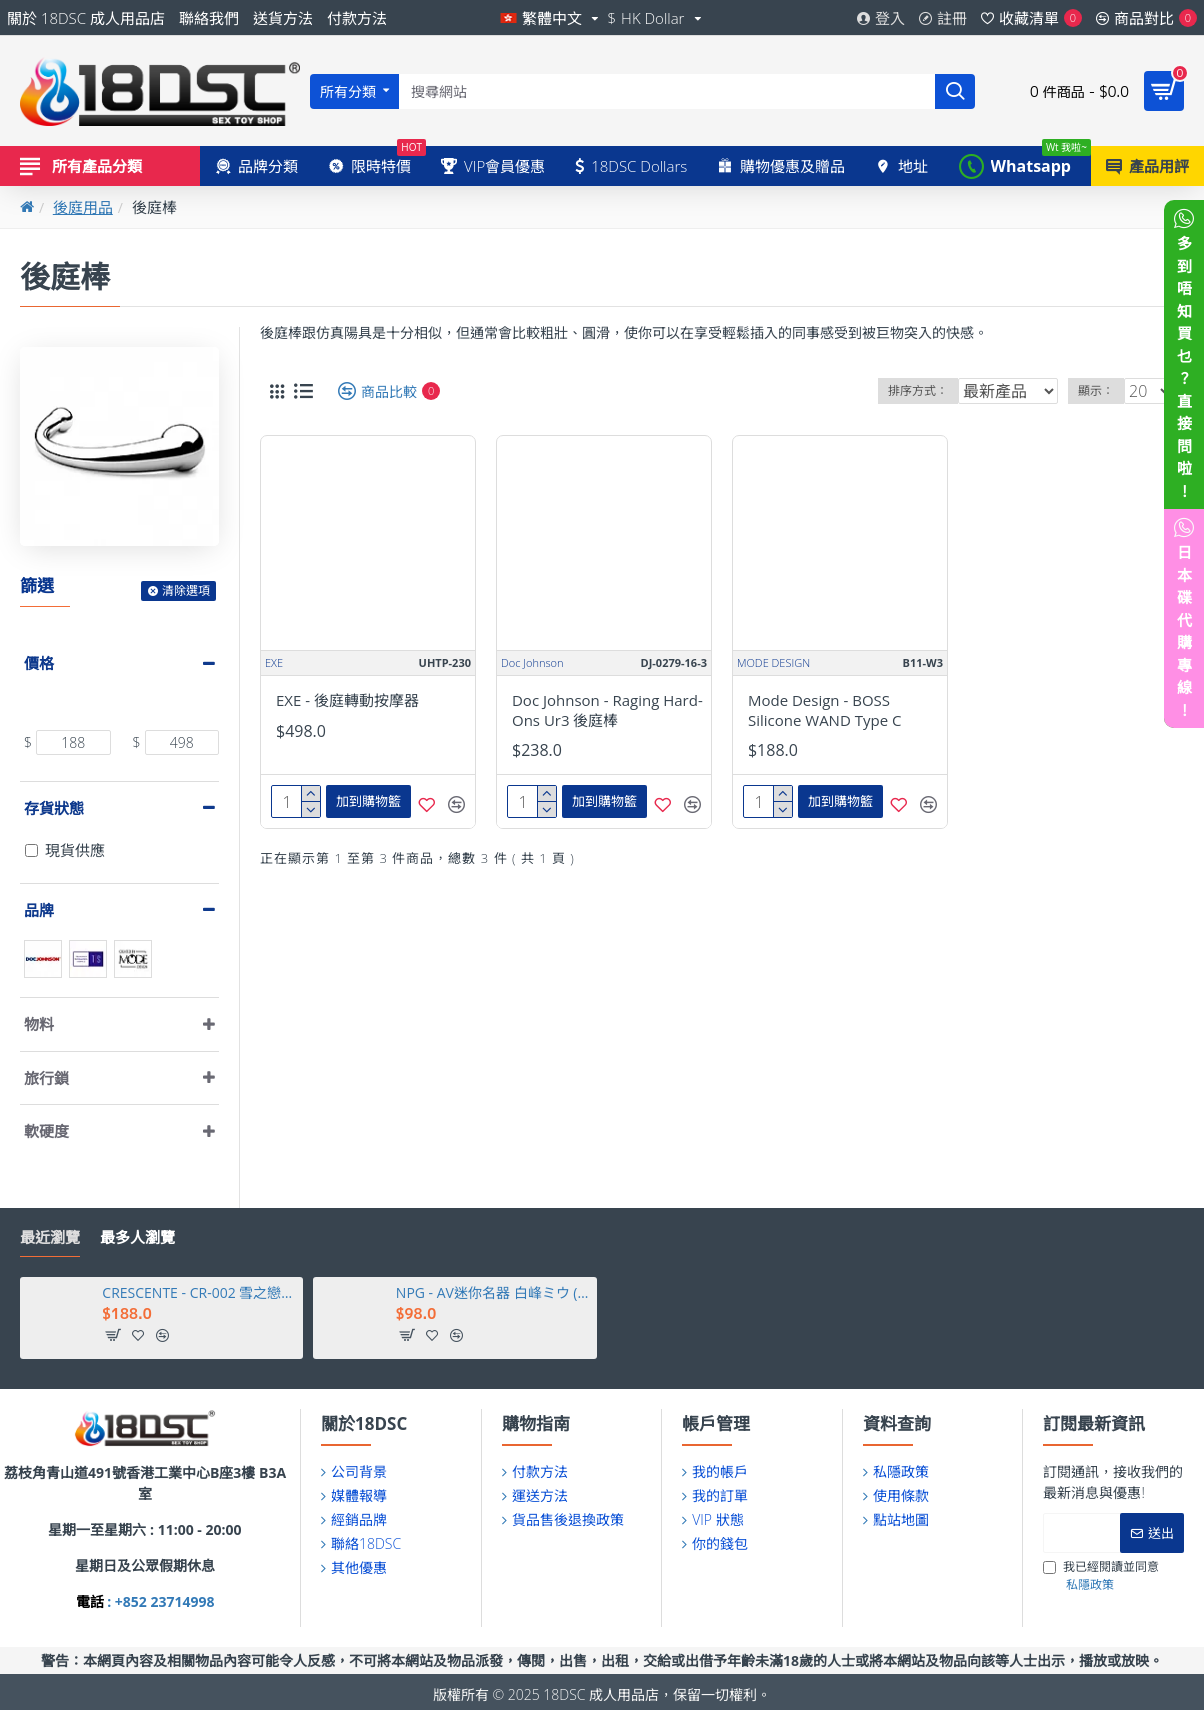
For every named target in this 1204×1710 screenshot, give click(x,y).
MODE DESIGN (773, 662)
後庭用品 (83, 207)
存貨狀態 (54, 808)
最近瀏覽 (50, 1237)
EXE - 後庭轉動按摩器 (347, 700)
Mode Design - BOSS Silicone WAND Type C (824, 710)
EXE (274, 662)
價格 (39, 663)
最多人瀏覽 (137, 1237)
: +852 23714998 (159, 1601)
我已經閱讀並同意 (1101, 1576)
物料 (39, 1024)
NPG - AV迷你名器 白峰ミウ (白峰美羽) (493, 1293)
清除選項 (186, 590)
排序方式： (917, 390)
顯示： (1103, 390)
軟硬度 (46, 1131)
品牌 (39, 910)
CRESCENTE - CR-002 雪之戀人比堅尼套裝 (199, 1293)
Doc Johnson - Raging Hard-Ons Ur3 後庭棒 (607, 710)
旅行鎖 (46, 1078)
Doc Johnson (532, 662)
